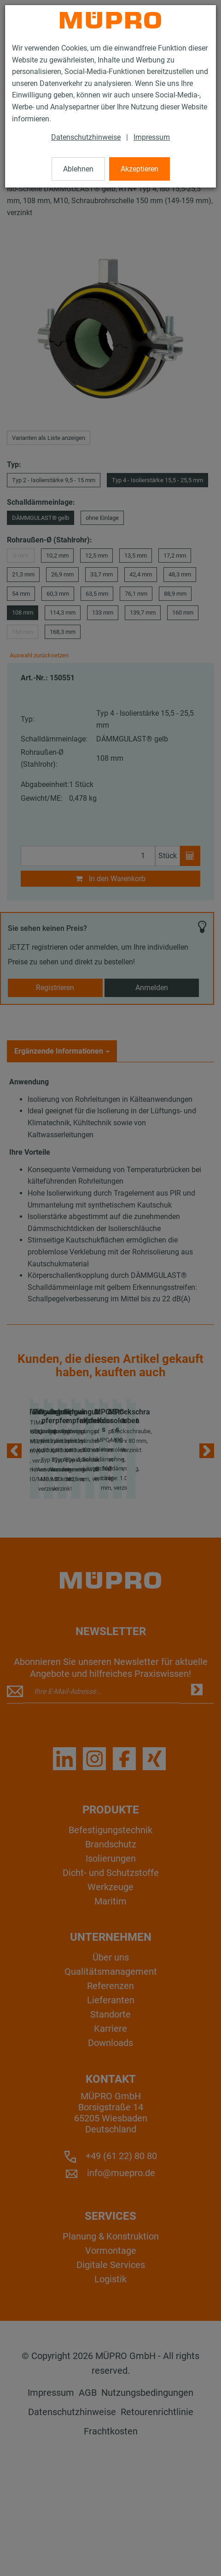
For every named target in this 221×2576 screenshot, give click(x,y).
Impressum (152, 137)
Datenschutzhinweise (86, 137)
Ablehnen (78, 169)
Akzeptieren (139, 169)
